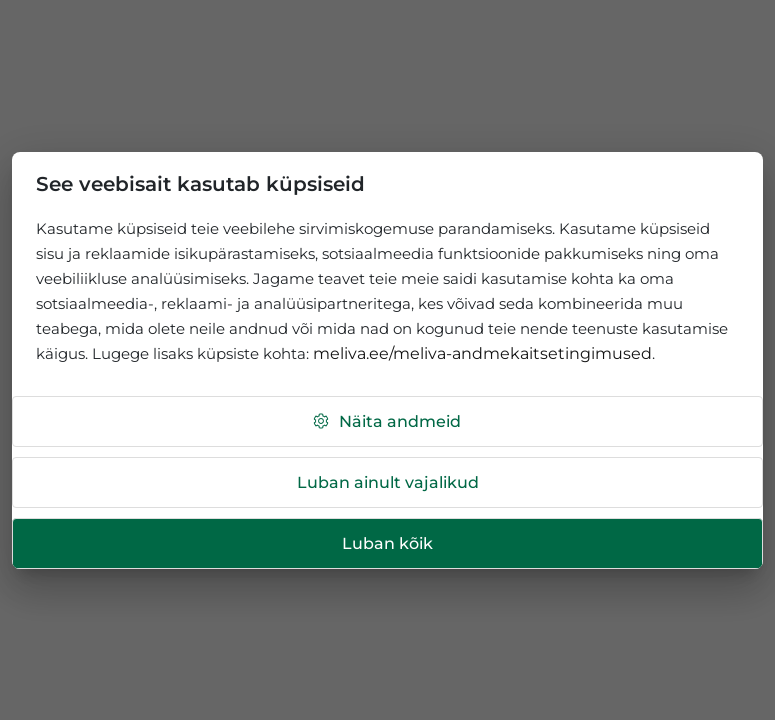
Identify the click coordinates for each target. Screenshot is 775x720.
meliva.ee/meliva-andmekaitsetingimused (482, 353)
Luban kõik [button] (387, 543)
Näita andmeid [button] (386, 421)
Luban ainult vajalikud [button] (388, 482)
